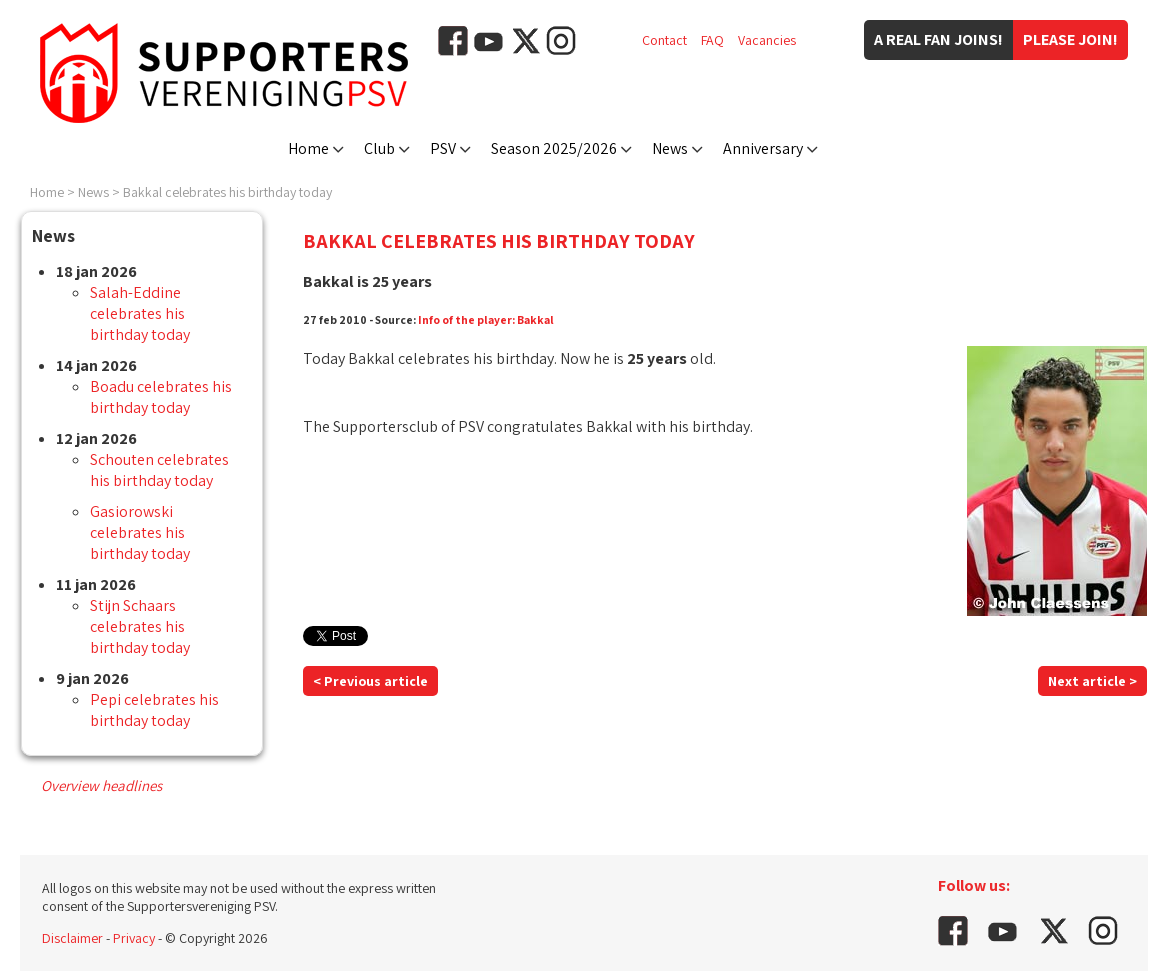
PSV (443, 148)
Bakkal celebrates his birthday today (227, 192)
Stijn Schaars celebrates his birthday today (140, 626)
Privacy (134, 938)
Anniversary (763, 148)
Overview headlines (101, 785)
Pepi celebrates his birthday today (154, 710)
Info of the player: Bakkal (486, 319)
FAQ (712, 40)
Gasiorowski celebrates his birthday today (140, 532)
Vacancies (767, 40)
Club (379, 148)
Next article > (1092, 681)
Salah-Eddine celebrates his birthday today (140, 313)
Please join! (1070, 39)
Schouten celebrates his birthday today (159, 470)
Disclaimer (72, 938)
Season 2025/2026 (554, 148)
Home (308, 148)
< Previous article (370, 681)
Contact (664, 40)
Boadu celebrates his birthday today (161, 397)
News (670, 148)
